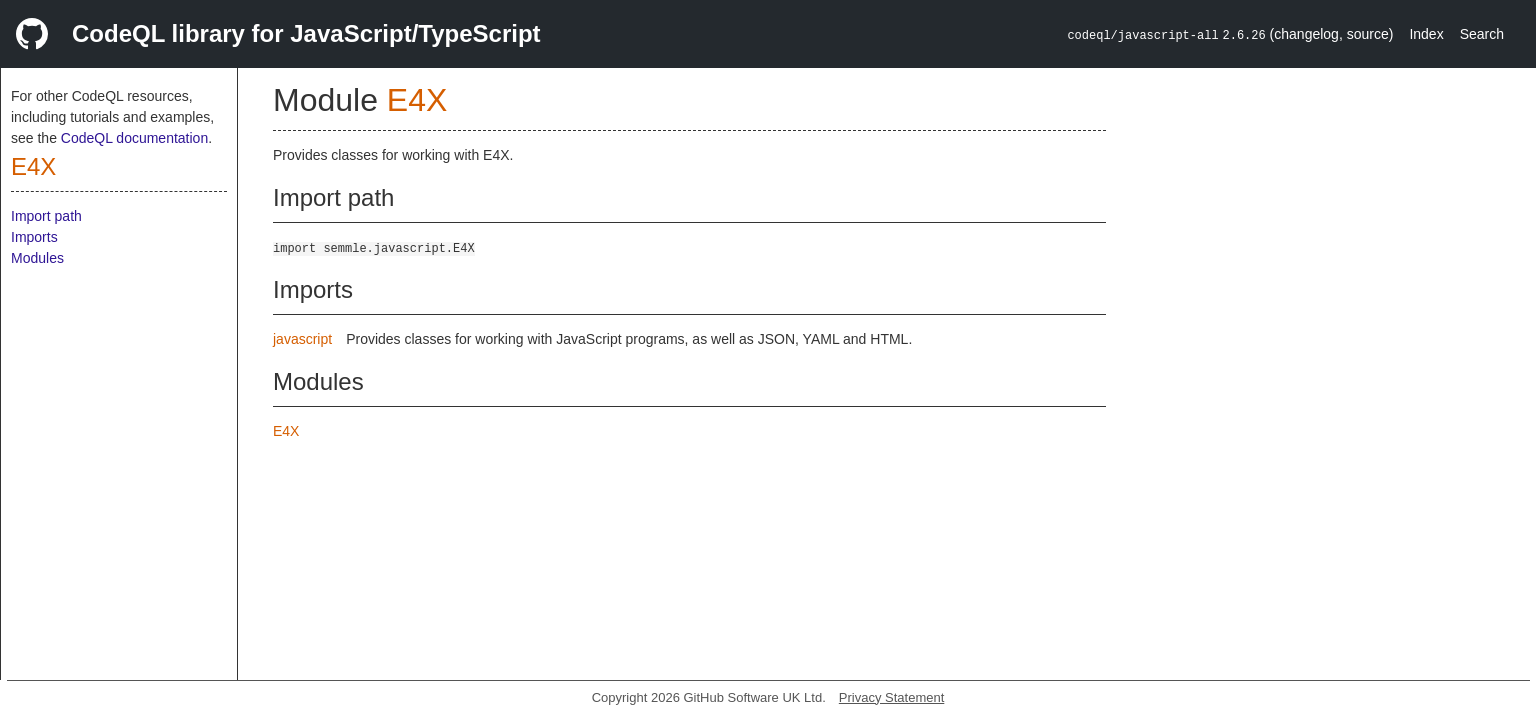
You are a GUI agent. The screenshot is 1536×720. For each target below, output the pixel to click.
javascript (302, 339)
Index (1426, 34)
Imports (34, 237)
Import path (46, 216)
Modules (37, 258)
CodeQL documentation (134, 138)
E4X (33, 166)
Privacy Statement (892, 697)
